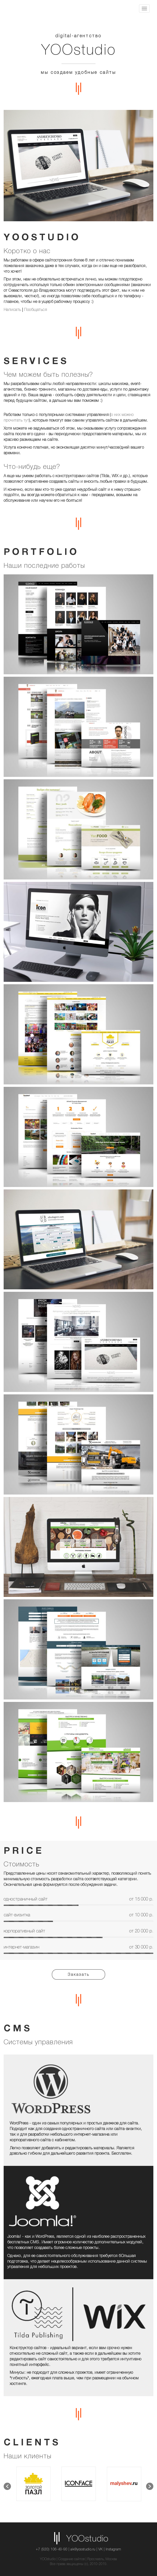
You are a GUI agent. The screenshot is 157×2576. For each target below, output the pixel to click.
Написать (12, 309)
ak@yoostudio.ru (82, 2549)
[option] (33, 2483)
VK (100, 2549)
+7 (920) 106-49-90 (52, 2549)
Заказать (79, 1974)
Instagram (113, 2549)
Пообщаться (35, 309)
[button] (7, 2486)
